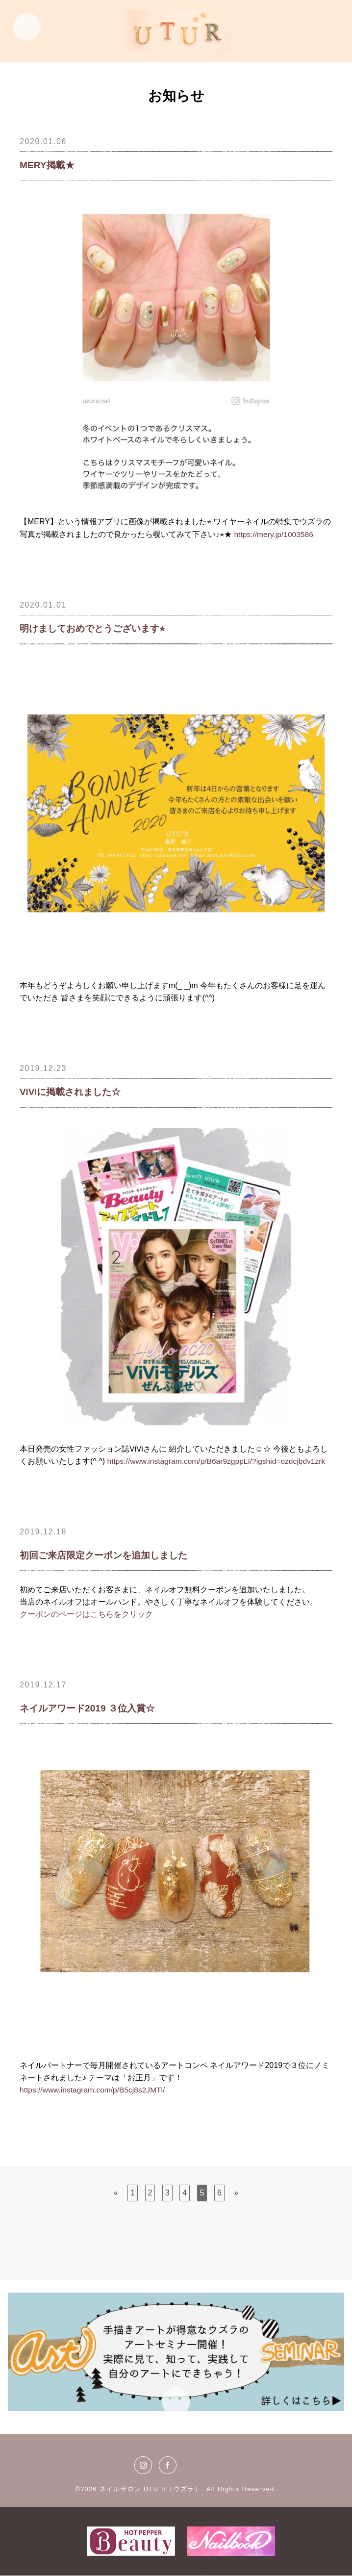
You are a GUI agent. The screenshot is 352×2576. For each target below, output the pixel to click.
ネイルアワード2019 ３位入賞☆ (91, 1708)
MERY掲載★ (48, 165)
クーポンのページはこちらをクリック (86, 1614)
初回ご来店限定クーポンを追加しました (108, 1555)
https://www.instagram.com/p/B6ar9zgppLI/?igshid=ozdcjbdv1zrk (219, 1461)
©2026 (87, 2489)
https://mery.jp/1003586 (274, 534)
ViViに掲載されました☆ (73, 1092)
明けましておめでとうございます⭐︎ (96, 628)
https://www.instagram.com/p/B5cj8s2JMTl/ (94, 2090)
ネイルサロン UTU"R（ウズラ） (150, 2489)
